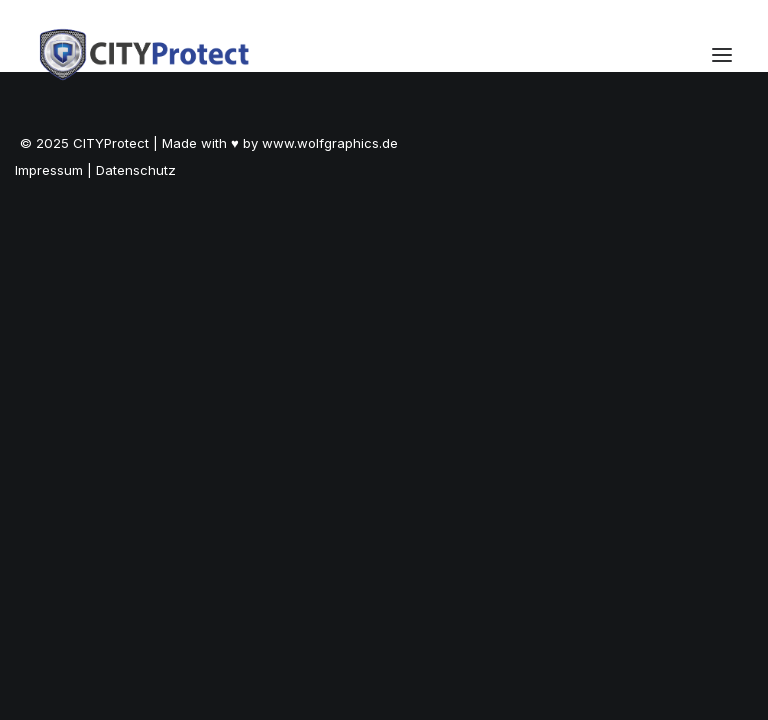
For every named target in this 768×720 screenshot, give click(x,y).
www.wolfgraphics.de (330, 143)
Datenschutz (136, 170)
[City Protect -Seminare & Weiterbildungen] (144, 54)
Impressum (49, 170)
